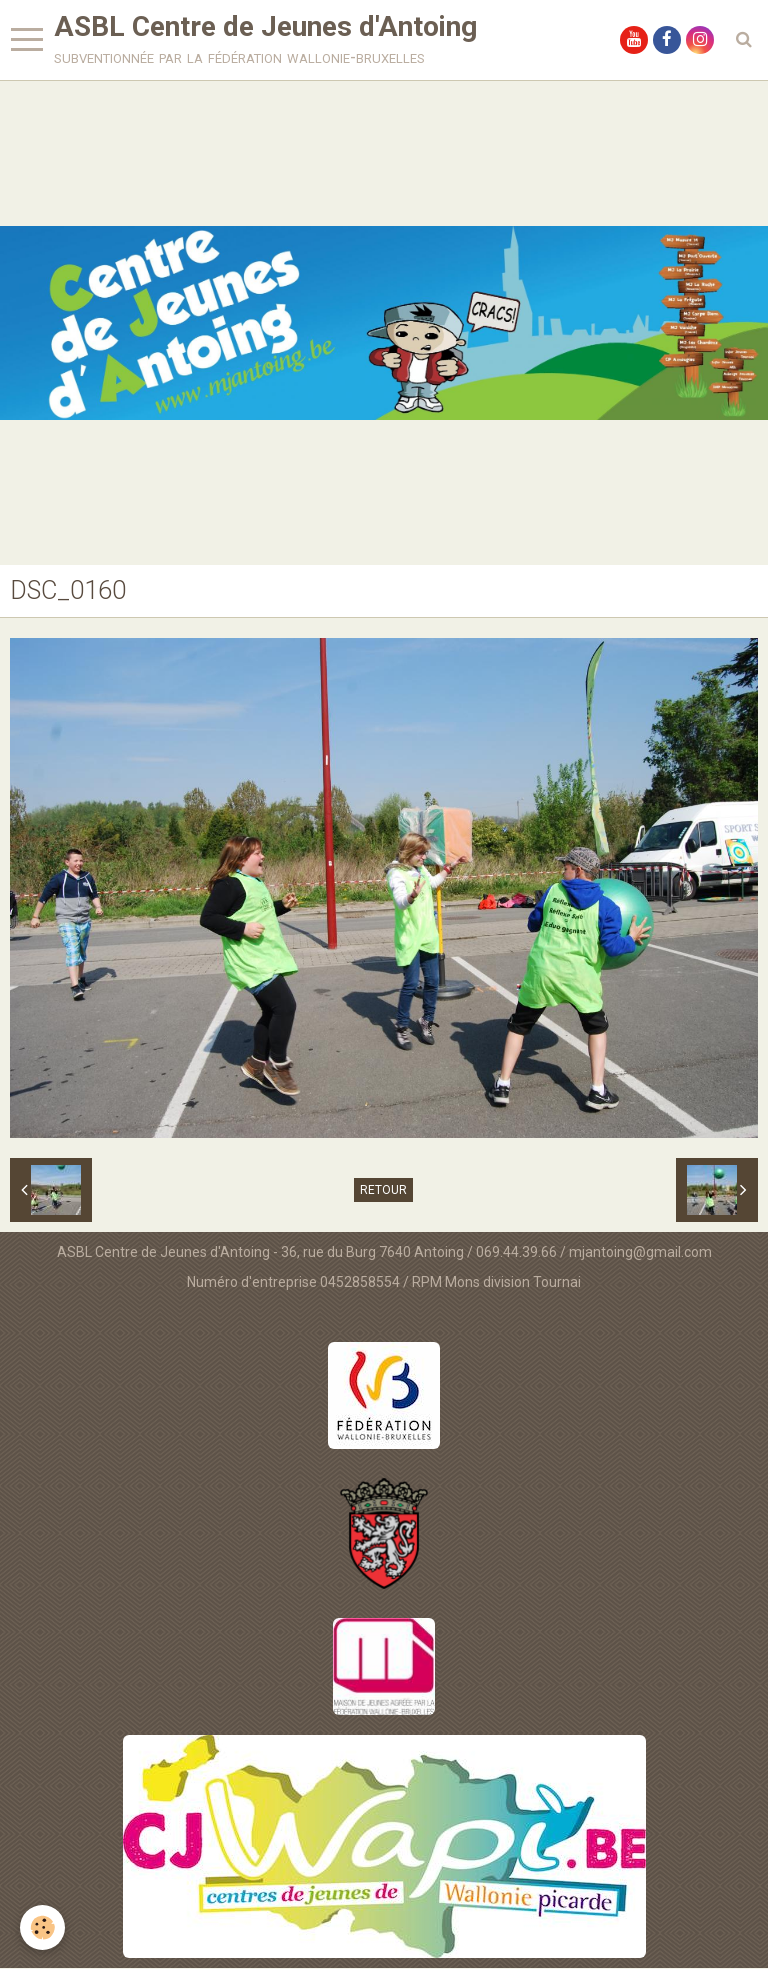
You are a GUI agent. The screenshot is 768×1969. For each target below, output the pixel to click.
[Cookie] (42, 1927)
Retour (383, 1191)
